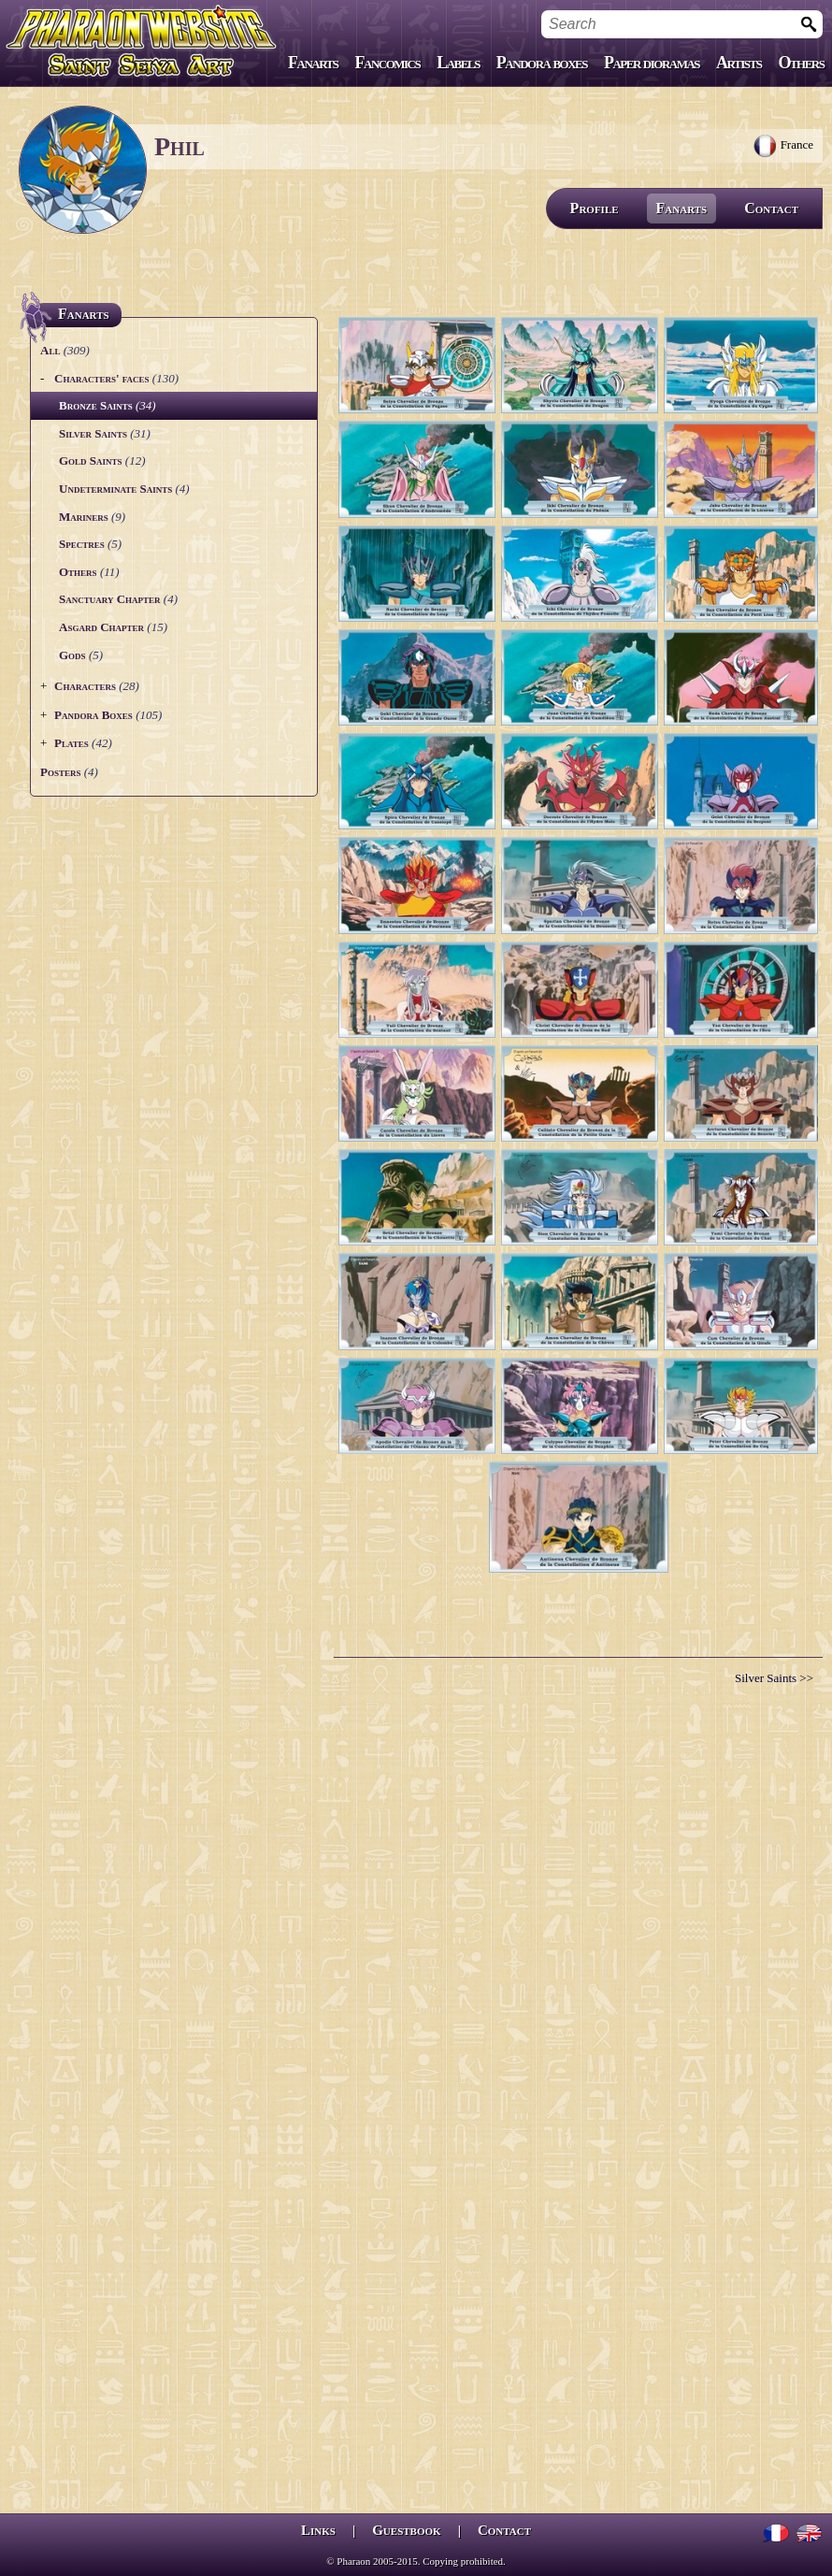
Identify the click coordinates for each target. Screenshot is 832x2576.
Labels (458, 62)
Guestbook (406, 2530)
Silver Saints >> (774, 1678)
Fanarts (313, 62)
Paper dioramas (651, 62)
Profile (594, 208)
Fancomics (388, 62)
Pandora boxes (541, 62)
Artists (738, 62)
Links (318, 2530)
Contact (771, 208)
